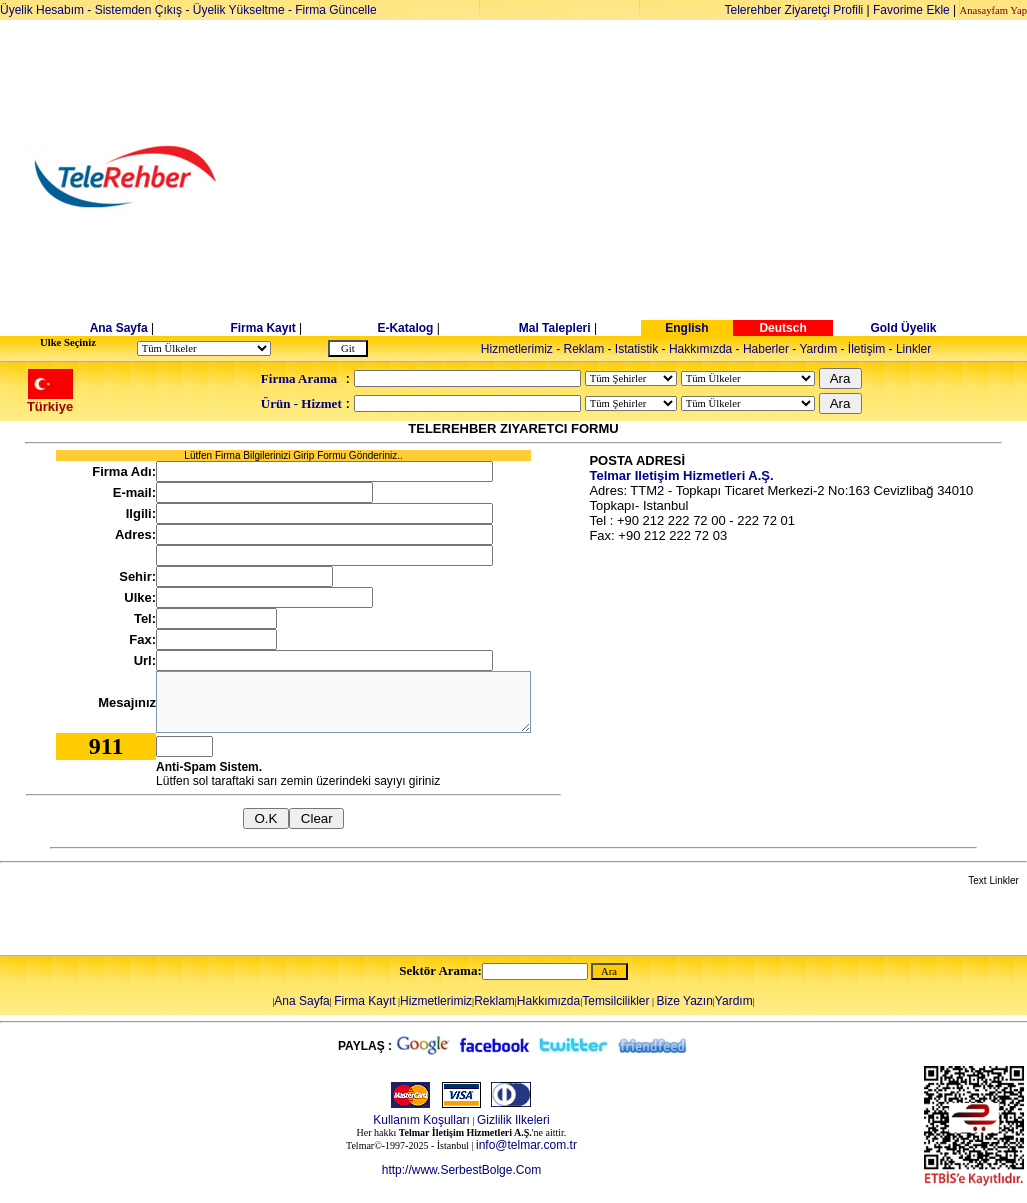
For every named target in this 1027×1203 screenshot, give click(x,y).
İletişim (866, 349)
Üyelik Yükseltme (239, 10)
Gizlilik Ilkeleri (513, 1120)
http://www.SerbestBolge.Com (461, 1170)
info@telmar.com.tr (526, 1145)
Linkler (913, 349)
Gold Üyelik (903, 328)
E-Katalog (405, 328)
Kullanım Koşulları (421, 1120)
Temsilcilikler (615, 1001)
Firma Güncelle (335, 10)
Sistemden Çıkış (138, 10)
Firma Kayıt (262, 328)
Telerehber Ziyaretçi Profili (794, 10)
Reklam (584, 349)
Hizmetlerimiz (517, 349)
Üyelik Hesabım (42, 10)
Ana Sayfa (119, 328)
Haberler (766, 349)
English (686, 328)
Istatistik (636, 349)
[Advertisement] (667, 177)
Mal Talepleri (555, 328)
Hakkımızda (700, 349)
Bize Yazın (685, 1001)
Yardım (818, 349)
